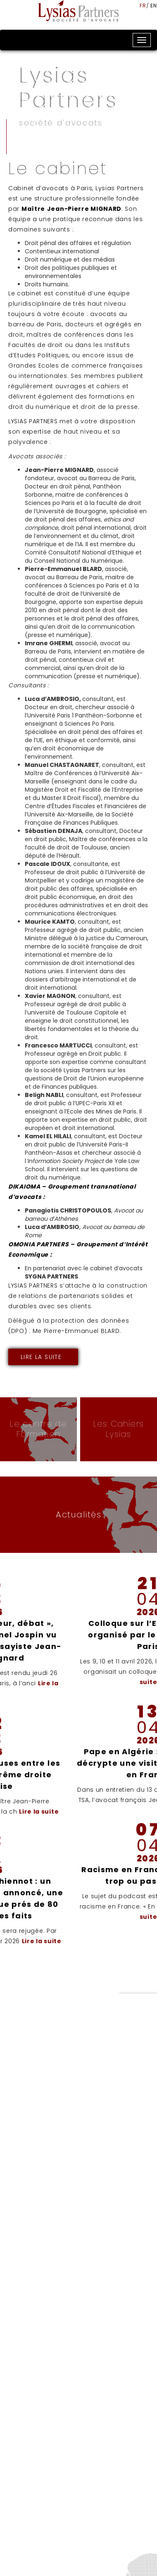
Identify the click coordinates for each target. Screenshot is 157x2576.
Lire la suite (41, 1357)
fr (143, 5)
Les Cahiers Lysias (118, 1429)
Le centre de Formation (38, 1429)
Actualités (78, 1514)
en (153, 5)
